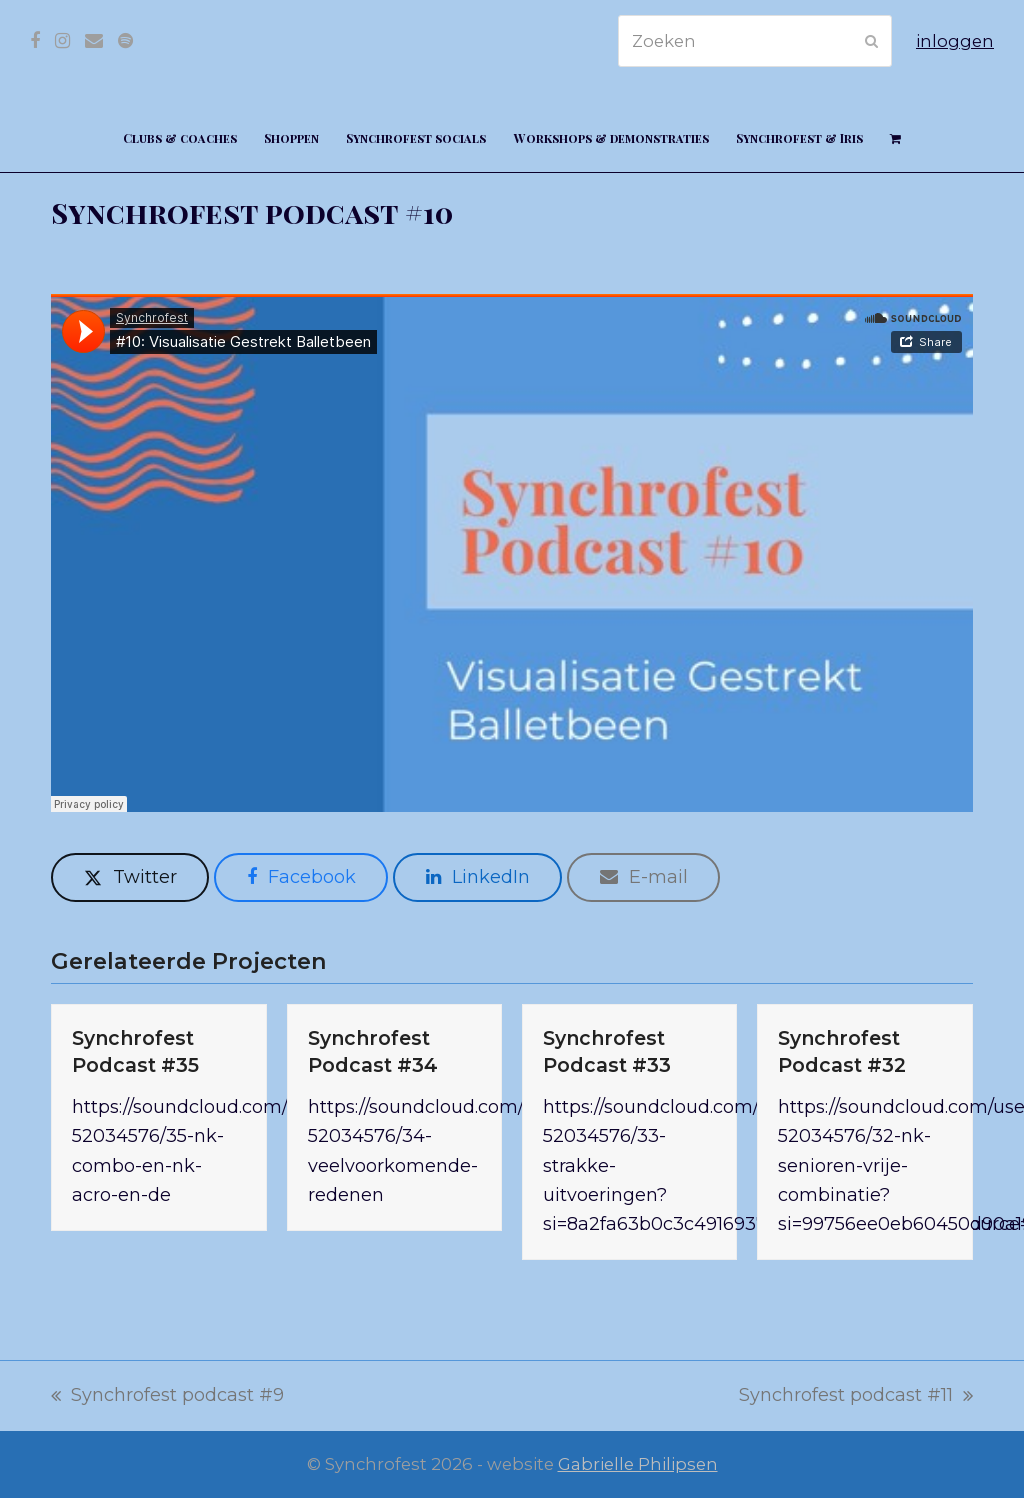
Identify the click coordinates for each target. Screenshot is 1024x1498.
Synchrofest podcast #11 (856, 1397)
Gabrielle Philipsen (638, 1464)
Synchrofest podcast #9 (167, 1397)
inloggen (955, 41)
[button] (895, 137)
